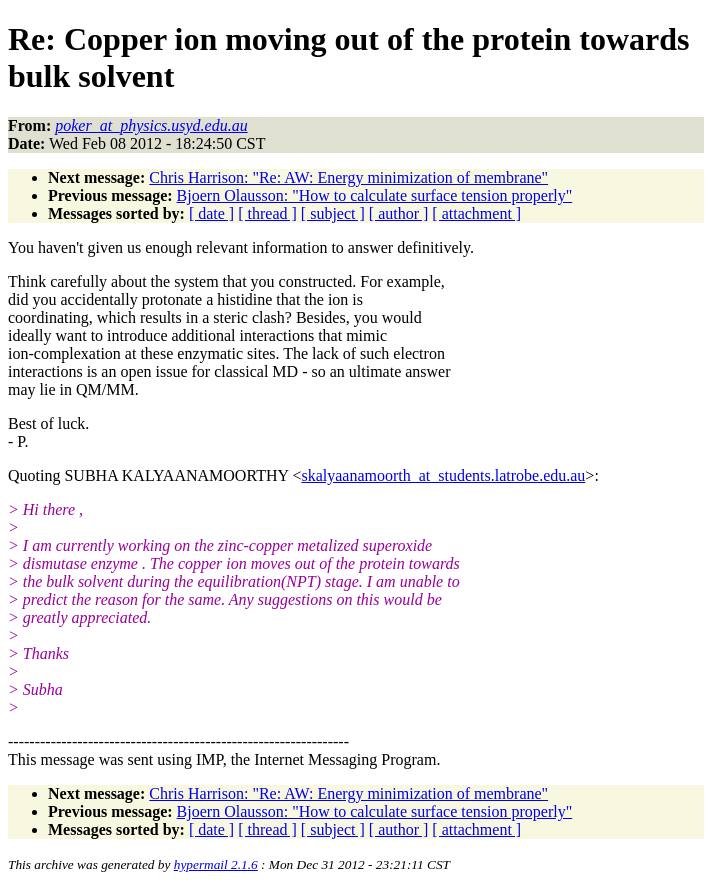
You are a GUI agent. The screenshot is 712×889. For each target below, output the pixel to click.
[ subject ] (333, 213)
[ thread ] (267, 213)
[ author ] (399, 213)
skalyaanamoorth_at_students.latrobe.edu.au (443, 475)
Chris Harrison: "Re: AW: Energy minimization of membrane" (348, 177)
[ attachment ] (476, 213)
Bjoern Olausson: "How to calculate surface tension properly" (375, 195)
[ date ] (211, 213)
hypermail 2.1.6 (216, 864)
